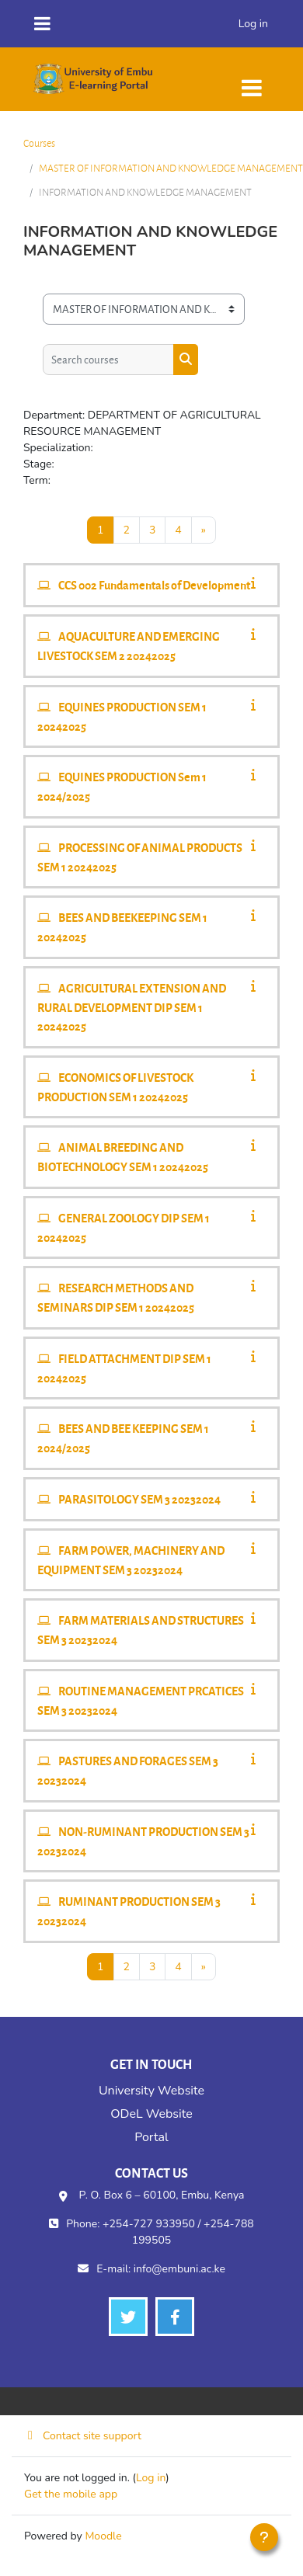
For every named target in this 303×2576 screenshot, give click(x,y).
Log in (253, 23)
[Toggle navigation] (252, 80)
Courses (39, 143)
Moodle (103, 2536)
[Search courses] (108, 359)
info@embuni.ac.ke (179, 2268)
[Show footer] (264, 2537)
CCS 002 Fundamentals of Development (154, 584)
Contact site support (82, 2435)
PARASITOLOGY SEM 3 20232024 (139, 1498)
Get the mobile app (70, 2494)
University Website (151, 2090)
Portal (151, 2137)
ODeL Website (151, 2113)
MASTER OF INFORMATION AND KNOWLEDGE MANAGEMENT (171, 168)
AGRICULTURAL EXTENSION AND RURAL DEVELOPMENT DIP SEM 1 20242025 (131, 1007)
